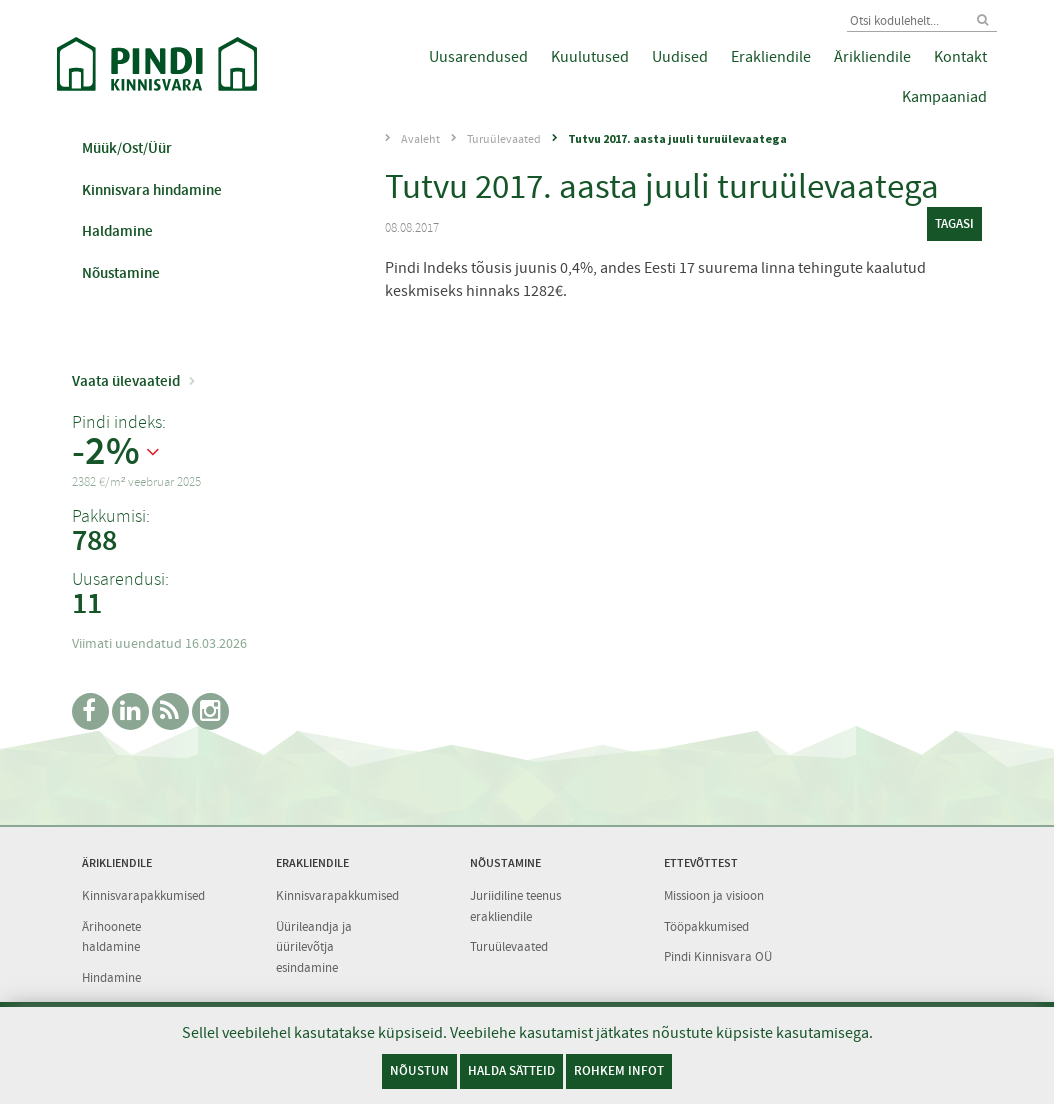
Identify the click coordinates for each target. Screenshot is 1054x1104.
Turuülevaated (504, 139)
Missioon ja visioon (714, 895)
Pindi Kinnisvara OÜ (718, 956)
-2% (106, 452)
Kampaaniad (944, 97)
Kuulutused (590, 57)
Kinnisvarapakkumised (143, 895)
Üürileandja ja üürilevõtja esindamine (314, 947)
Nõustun (419, 1070)
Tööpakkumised (706, 926)
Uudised (680, 57)
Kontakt (960, 57)
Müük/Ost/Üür (127, 148)
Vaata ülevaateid (126, 381)
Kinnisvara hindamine (152, 190)
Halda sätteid (511, 1070)
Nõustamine (121, 273)
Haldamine (117, 231)
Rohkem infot (619, 1070)
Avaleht (420, 139)
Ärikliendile (872, 57)
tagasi (954, 223)
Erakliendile (771, 57)
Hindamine (111, 977)
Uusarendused (478, 57)
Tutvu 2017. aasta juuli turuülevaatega (677, 138)
